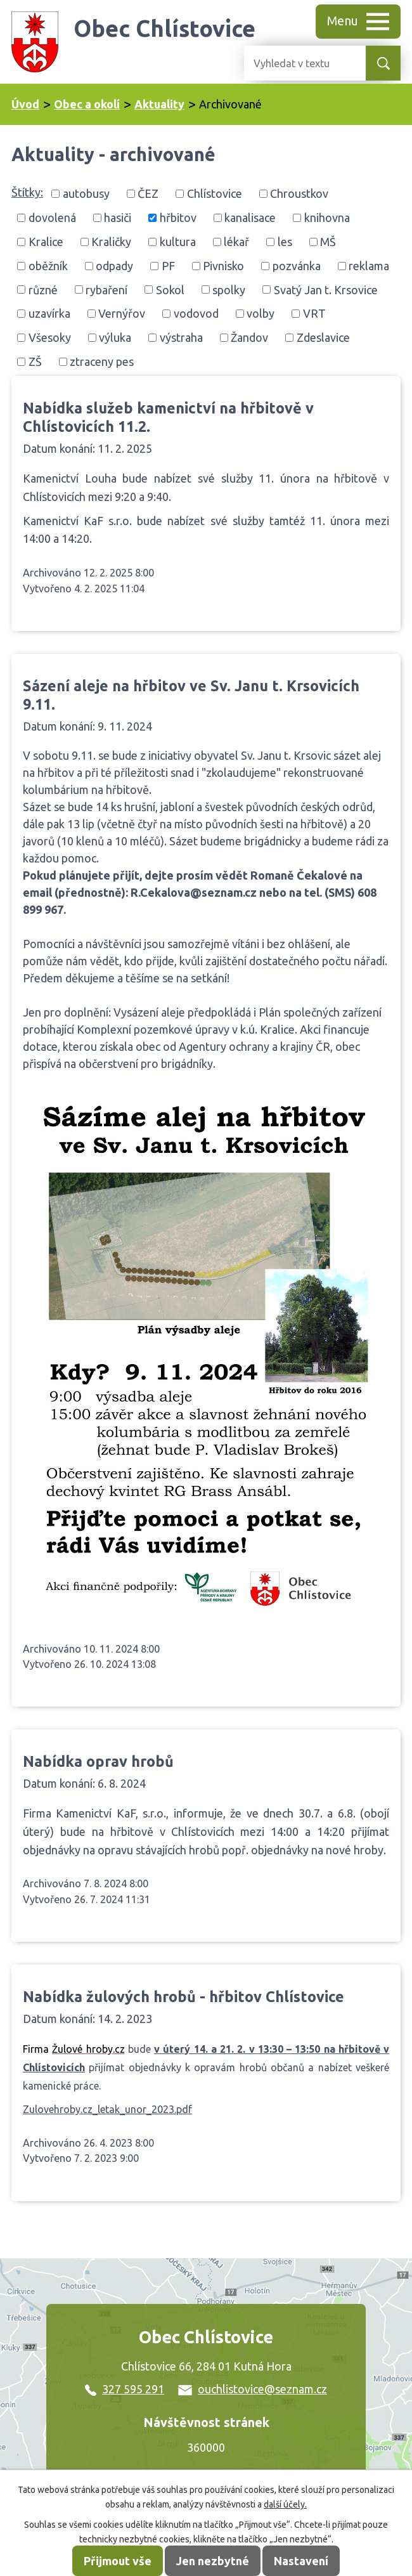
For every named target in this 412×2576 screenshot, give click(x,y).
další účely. (285, 2504)
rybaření (106, 289)
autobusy (86, 193)
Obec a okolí (87, 104)
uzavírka (49, 313)
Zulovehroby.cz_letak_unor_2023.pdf (107, 2109)
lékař (236, 241)
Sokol (170, 289)
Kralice (46, 241)
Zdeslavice (323, 337)
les (285, 241)
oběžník (48, 265)
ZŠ (35, 361)
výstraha (181, 337)
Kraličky (111, 241)
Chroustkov (299, 193)
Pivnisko (223, 265)
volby (260, 313)
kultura (178, 241)
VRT (314, 313)
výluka (115, 337)
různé (43, 289)
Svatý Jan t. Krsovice (326, 289)
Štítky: (27, 192)
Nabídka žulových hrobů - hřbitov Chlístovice (183, 1996)
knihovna (327, 217)
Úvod (25, 104)
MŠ (328, 241)
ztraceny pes (102, 361)
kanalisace (250, 217)
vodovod (196, 313)
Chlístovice (214, 193)
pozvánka (297, 265)
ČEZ (148, 193)
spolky (228, 289)
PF (168, 265)
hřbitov (178, 217)
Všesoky (50, 337)
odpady (114, 265)
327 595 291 (124, 2389)
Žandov (249, 337)
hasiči (117, 217)
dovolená (52, 217)
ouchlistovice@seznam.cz (252, 2389)
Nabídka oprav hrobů (98, 1761)
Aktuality (159, 104)
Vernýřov (121, 313)
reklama (369, 265)
